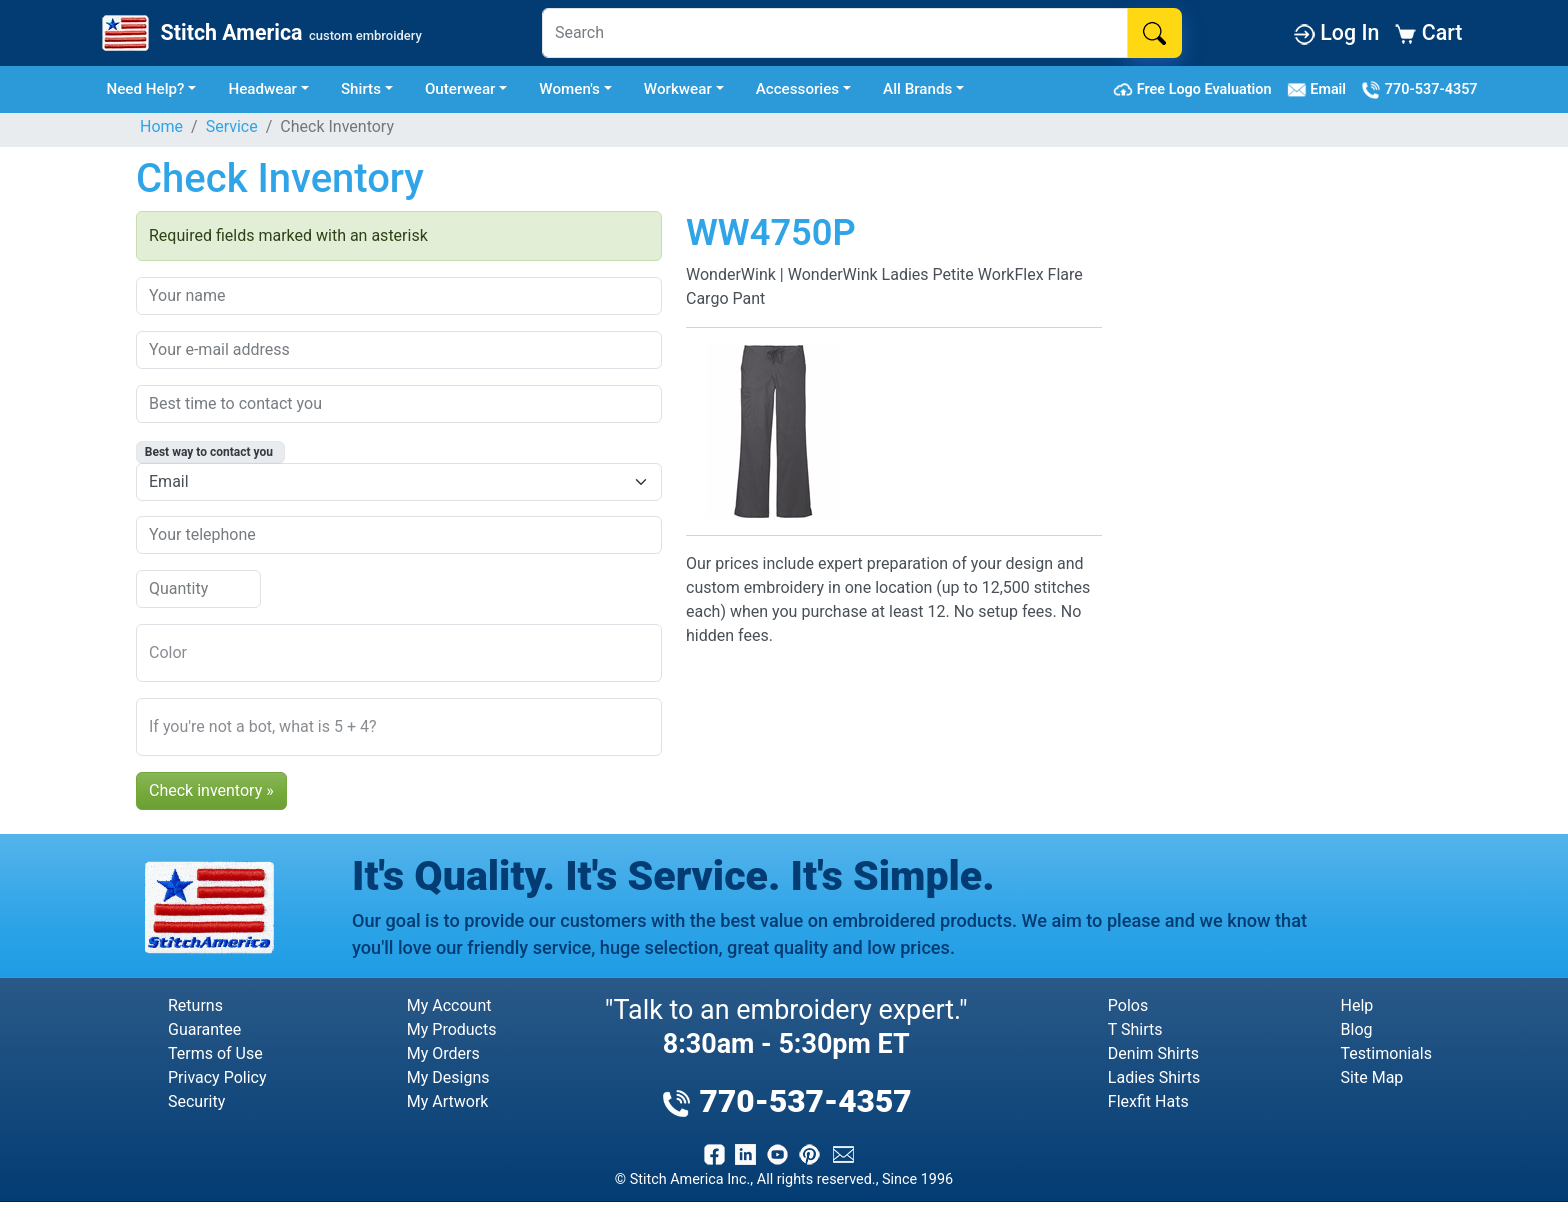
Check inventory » (211, 790)
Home (161, 126)
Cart (1428, 32)
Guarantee (204, 1029)
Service (232, 126)
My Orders (443, 1053)
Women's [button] (569, 89)
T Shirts (1135, 1029)
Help (1357, 1005)
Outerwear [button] (460, 89)
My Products (452, 1029)
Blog (1357, 1029)
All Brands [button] (917, 89)
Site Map (1372, 1077)
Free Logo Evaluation (1195, 90)
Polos (1128, 1005)
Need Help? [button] (145, 89)
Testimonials (1386, 1053)
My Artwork (448, 1101)
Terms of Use (215, 1053)
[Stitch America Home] (260, 33)
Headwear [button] (262, 89)
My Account (449, 1005)
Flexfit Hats (1148, 1101)
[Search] (835, 33)
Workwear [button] (678, 89)
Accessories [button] (798, 89)
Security (196, 1101)
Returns (195, 1005)
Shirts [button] (361, 89)
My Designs (448, 1077)
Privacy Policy (217, 1077)
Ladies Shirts (1154, 1077)
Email (1320, 90)
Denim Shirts (1153, 1053)
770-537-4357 (1419, 90)
